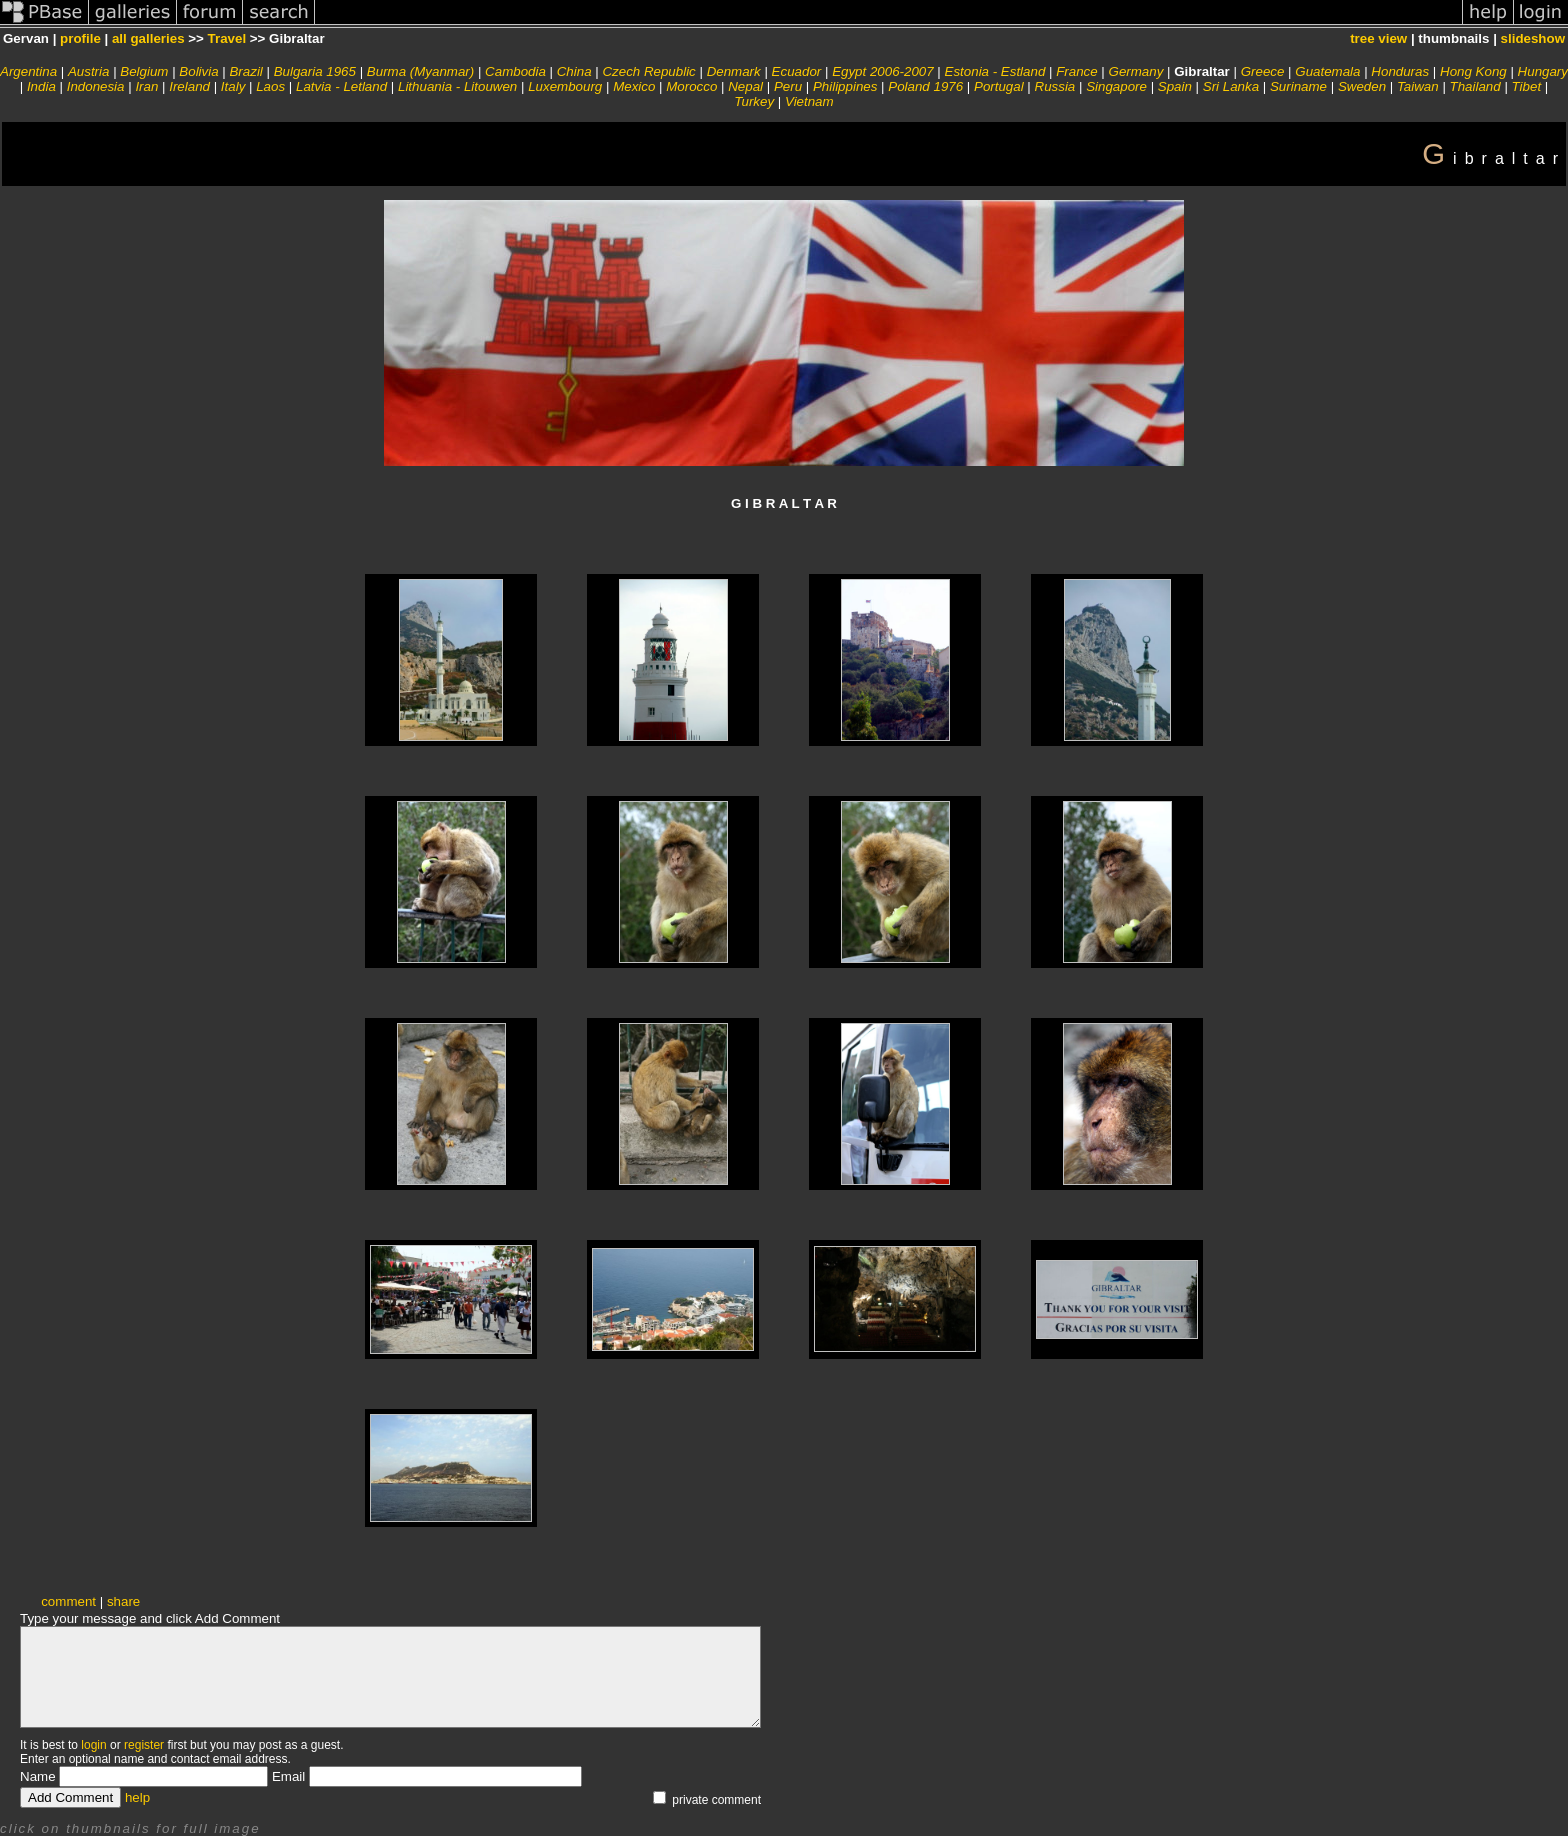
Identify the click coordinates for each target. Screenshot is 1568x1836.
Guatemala (1327, 71)
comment (68, 1601)
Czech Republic (648, 71)
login (93, 1745)
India (41, 86)
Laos (270, 86)
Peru (788, 86)
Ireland (189, 86)
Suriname (1298, 86)
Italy (233, 86)
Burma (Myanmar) (420, 71)
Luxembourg (565, 86)
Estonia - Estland (995, 71)
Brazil (245, 71)
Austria (88, 71)
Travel (227, 38)
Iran (146, 86)
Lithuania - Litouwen (457, 86)
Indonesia (96, 86)
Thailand (1475, 86)
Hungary (1543, 71)
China (574, 71)
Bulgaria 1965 (315, 71)
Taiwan (1418, 86)
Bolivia (198, 71)
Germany (1136, 71)
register (144, 1745)
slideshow (1533, 38)
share (123, 1601)
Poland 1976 (925, 86)
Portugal (999, 86)
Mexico (634, 86)
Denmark (734, 71)
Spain (1175, 86)
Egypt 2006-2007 (883, 71)
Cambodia (515, 71)
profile (80, 38)
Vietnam (809, 101)
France (1076, 71)
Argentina (28, 71)
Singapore (1116, 86)
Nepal (745, 86)
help (137, 1797)
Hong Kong (1473, 71)
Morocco (691, 86)
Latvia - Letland (341, 86)
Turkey (754, 101)
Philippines (845, 86)
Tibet (1527, 86)
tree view (1378, 38)
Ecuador (797, 71)
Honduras (1400, 71)
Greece (1263, 71)
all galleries (148, 38)
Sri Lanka (1231, 86)
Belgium (144, 71)
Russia (1055, 86)
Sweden (1362, 86)
